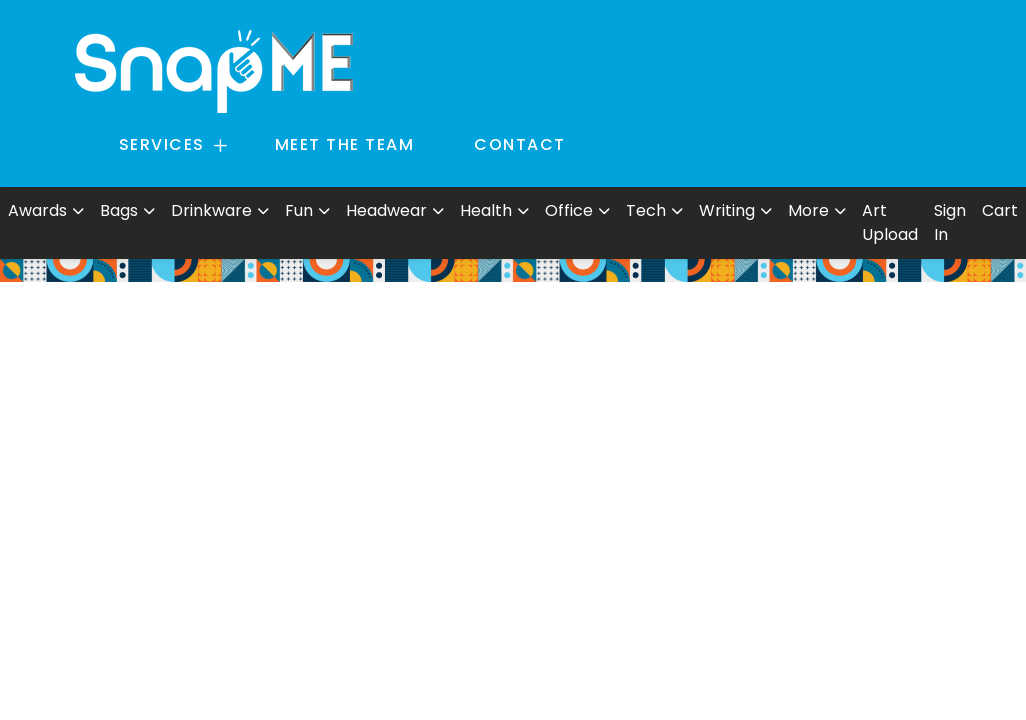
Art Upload (890, 222)
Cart (1000, 210)
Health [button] (486, 210)
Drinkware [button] (211, 210)
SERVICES (162, 144)
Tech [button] (646, 210)
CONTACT (520, 144)
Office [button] (569, 210)
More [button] (808, 210)
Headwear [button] (386, 210)
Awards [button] (37, 210)
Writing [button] (727, 210)
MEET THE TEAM (345, 144)
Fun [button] (299, 210)
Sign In (950, 222)
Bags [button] (119, 210)
